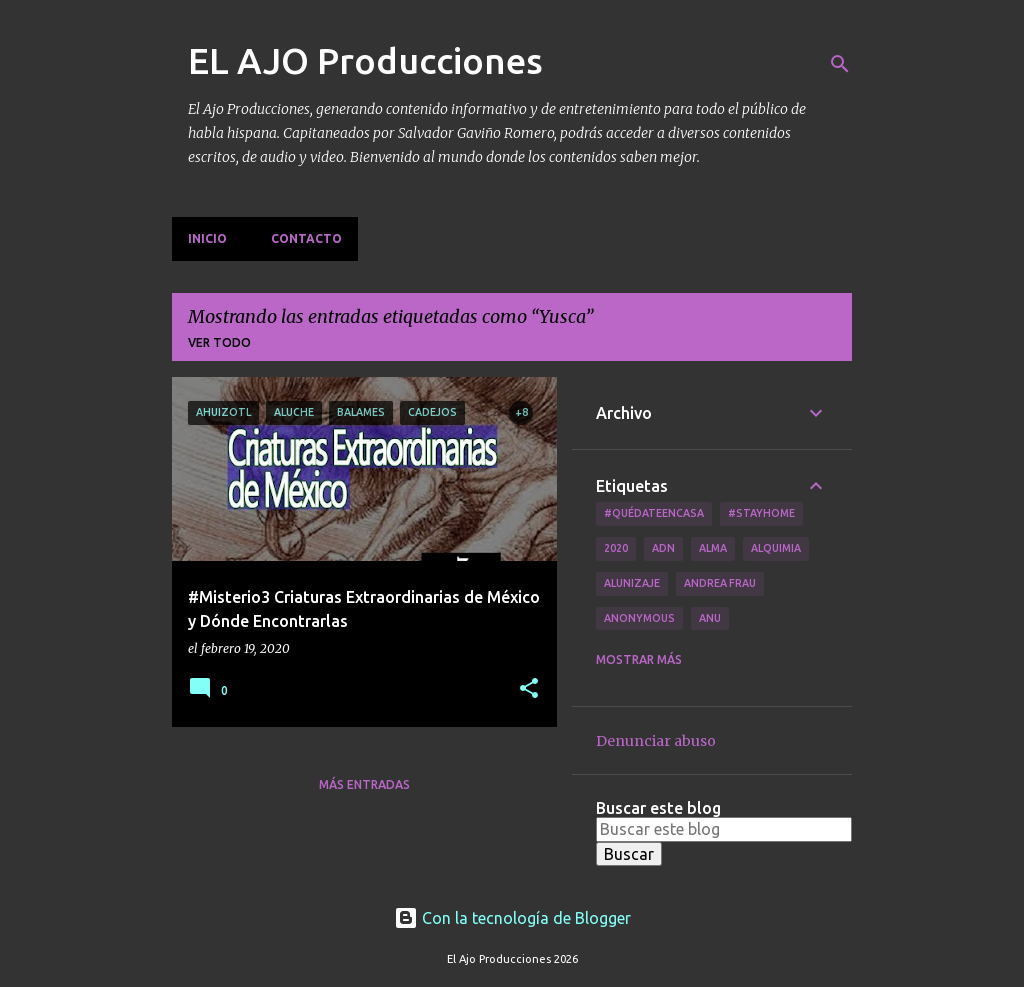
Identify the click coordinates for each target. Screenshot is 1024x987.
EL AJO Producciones (365, 60)
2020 (616, 548)
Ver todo (219, 342)
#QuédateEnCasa (654, 513)
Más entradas (364, 784)
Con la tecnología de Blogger (512, 918)
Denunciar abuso (656, 741)
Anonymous (639, 618)
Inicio (207, 238)
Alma (713, 548)
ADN (663, 548)
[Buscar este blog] (724, 829)
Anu (710, 618)
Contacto (306, 238)
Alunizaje (632, 583)
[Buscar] (840, 64)
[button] (529, 689)
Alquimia (776, 548)
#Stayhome (761, 513)
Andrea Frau (720, 583)
